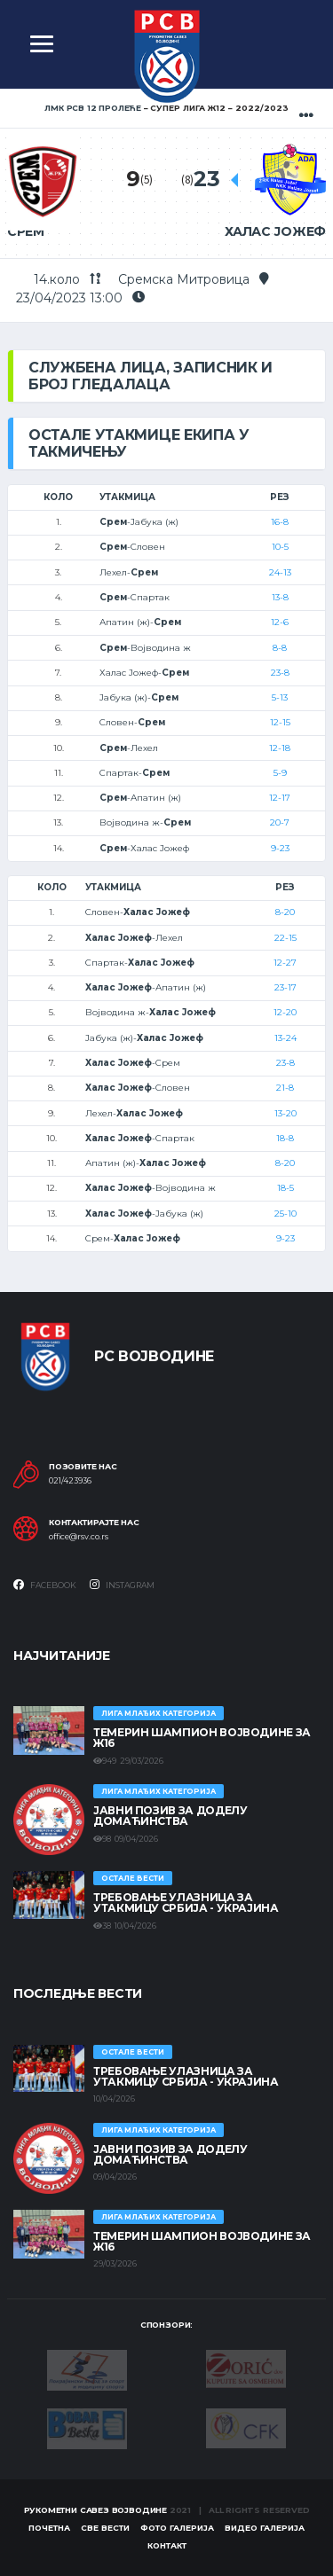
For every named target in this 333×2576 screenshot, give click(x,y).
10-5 (280, 546)
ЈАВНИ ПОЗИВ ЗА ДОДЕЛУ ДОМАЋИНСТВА (170, 1816)
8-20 (285, 912)
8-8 (280, 648)
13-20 (285, 1113)
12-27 (285, 962)
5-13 (280, 697)
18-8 (285, 1138)
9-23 (280, 848)
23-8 (280, 672)
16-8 (280, 522)
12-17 (279, 797)
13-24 (285, 1038)
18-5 (285, 1188)
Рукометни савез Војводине (96, 2510)
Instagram (122, 1584)
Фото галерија (177, 2528)
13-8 (280, 597)
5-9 (280, 773)
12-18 (279, 748)
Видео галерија (265, 2528)
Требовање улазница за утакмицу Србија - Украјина (186, 1902)
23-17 (285, 987)
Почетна (49, 2528)
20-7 (279, 822)
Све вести (105, 2528)
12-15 (280, 722)
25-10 (285, 1213)
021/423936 (70, 1480)
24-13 (280, 572)
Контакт (166, 2545)
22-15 (285, 937)
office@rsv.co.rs (78, 1536)
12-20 (285, 1012)
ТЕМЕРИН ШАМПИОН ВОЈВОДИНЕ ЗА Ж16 (202, 1738)
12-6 (280, 622)
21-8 (285, 1087)
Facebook (44, 1584)
